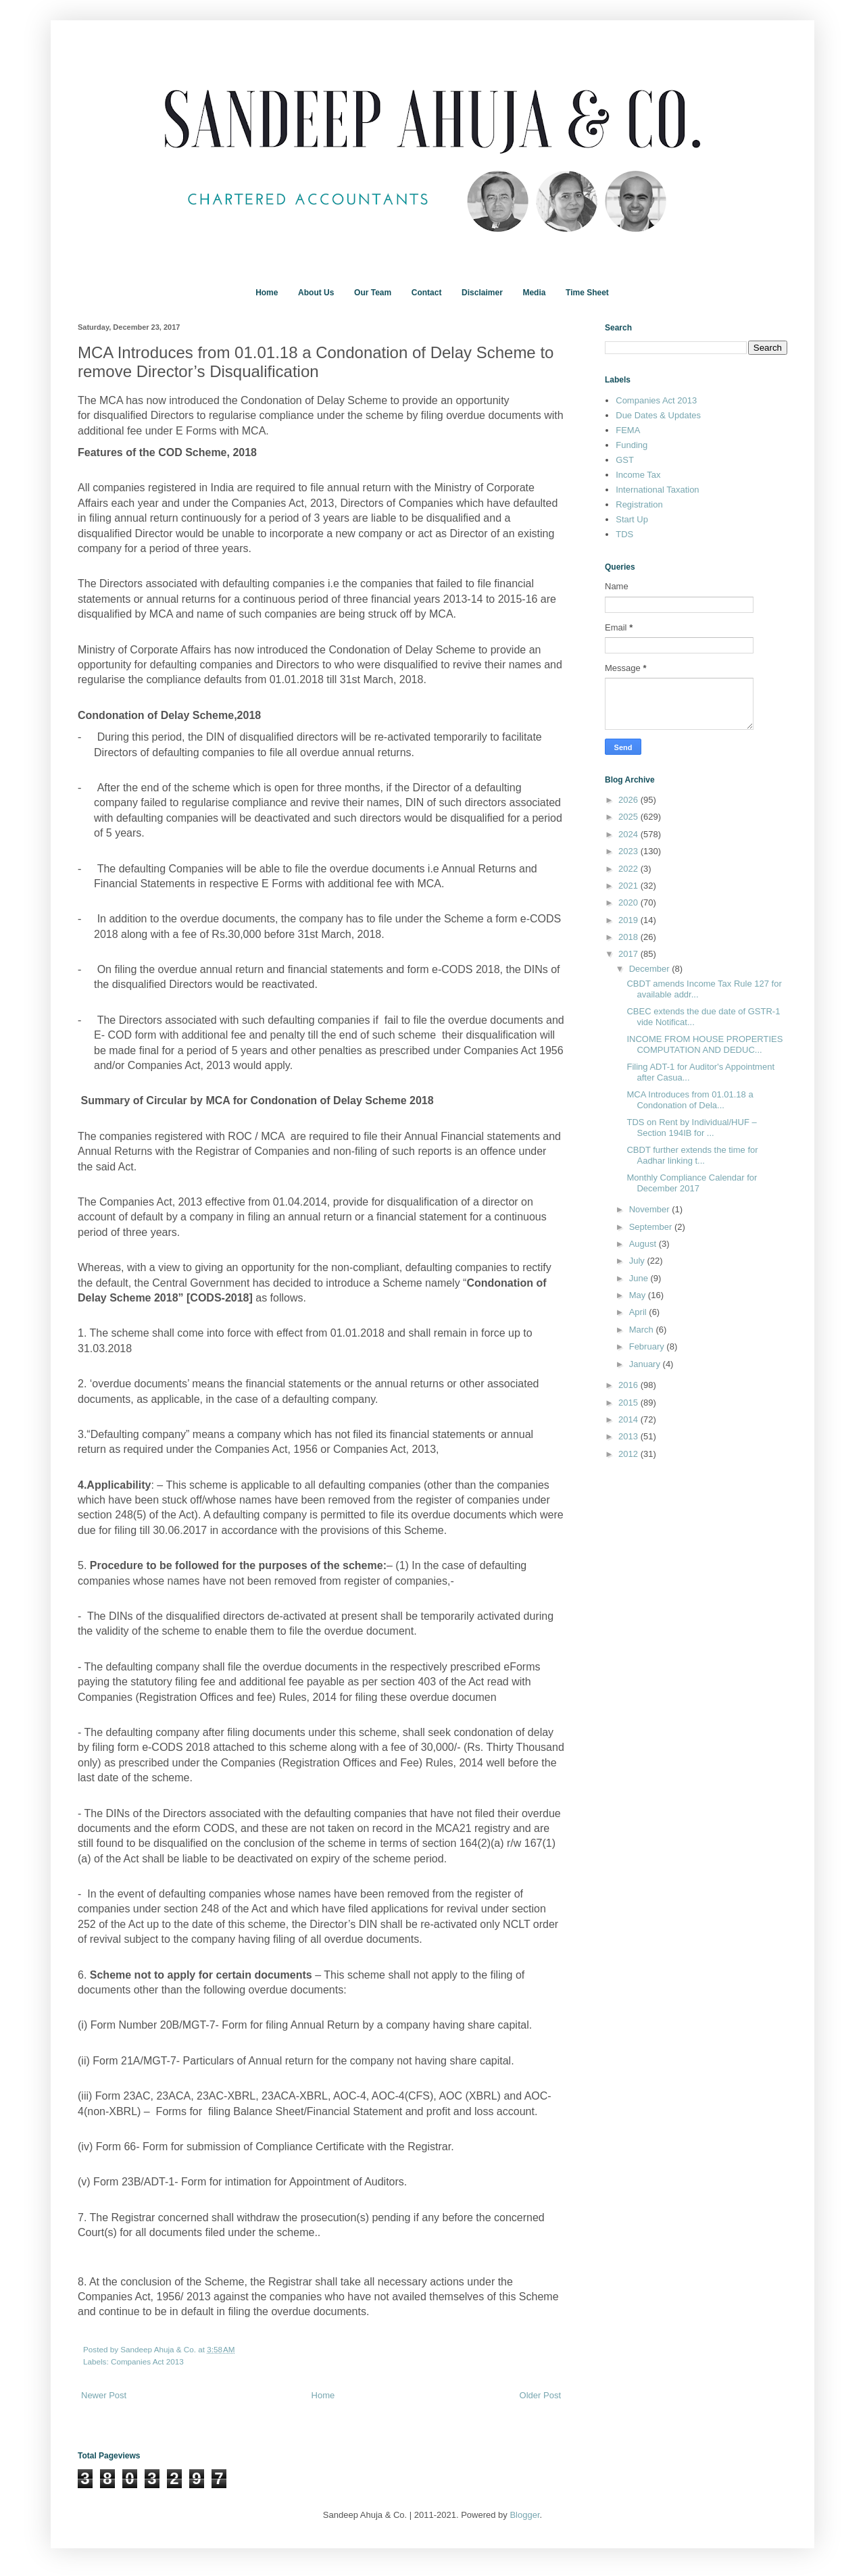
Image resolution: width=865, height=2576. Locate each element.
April (639, 1312)
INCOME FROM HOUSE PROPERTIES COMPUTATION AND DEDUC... (704, 1044)
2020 (629, 902)
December (650, 969)
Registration (639, 504)
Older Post (540, 2395)
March (642, 1329)
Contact (427, 292)
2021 (629, 886)
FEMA (628, 430)
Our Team (372, 292)
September (651, 1227)
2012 (629, 1454)
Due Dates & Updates (658, 415)
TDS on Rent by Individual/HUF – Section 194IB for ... (691, 1127)
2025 (629, 817)
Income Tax (638, 475)
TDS (624, 534)
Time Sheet (587, 292)
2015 (629, 1402)
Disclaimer (482, 292)
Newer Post (103, 2395)
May (638, 1295)
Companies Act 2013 (147, 2361)
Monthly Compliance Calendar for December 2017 (691, 1182)
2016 (629, 1385)
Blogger (524, 2515)
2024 (629, 834)
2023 (629, 851)
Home (266, 292)
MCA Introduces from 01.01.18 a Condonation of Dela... (689, 1099)
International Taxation (657, 490)
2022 (629, 869)
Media (533, 292)
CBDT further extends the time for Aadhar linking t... (692, 1155)
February (648, 1346)
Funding (631, 445)
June (640, 1278)
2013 (629, 1436)
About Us (316, 292)
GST (625, 460)
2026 (629, 800)
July (638, 1261)
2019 (629, 920)
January (646, 1364)
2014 (629, 1419)
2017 (629, 954)
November (650, 1209)
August (644, 1244)
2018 (629, 937)
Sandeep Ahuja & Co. (159, 2349)
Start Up (632, 519)
